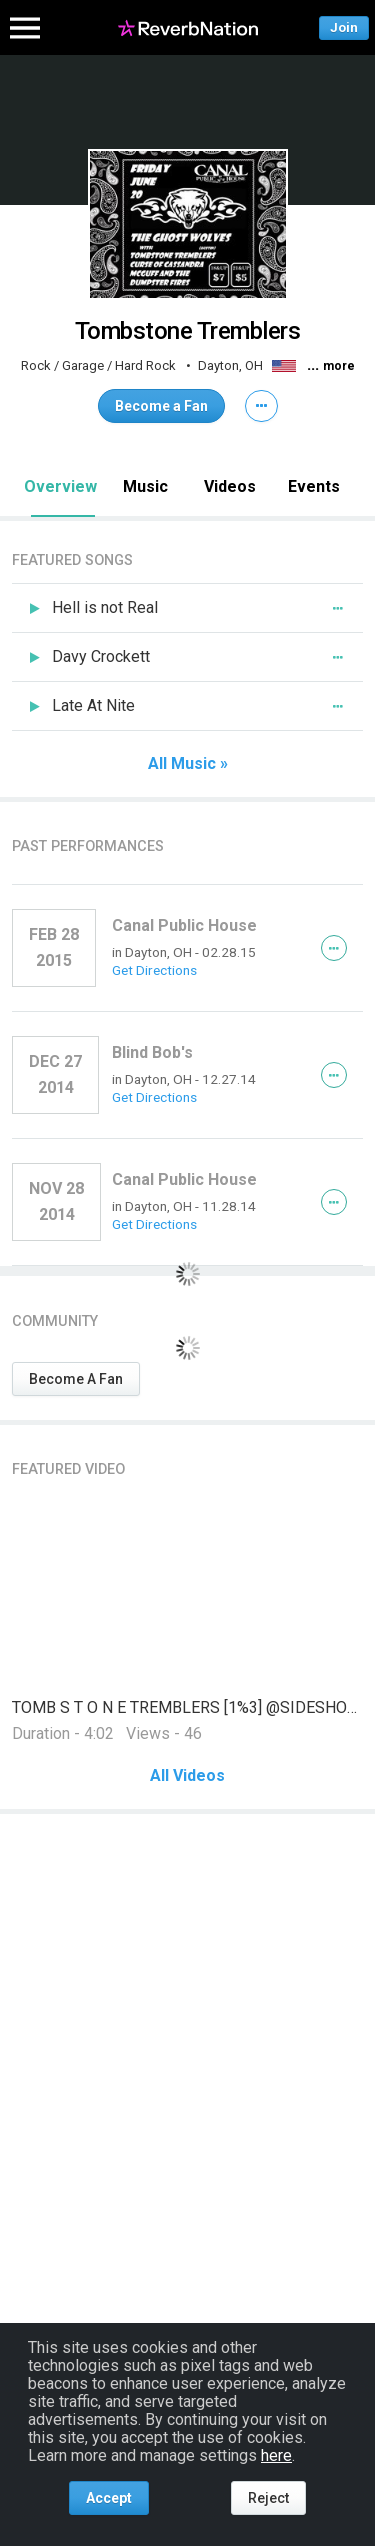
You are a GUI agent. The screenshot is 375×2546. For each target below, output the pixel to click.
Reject (268, 2498)
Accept (109, 2498)
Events (314, 486)
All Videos (187, 1776)
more (339, 366)
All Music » (188, 764)
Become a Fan (161, 406)
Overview (60, 486)
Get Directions (154, 970)
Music (145, 486)
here (276, 2455)
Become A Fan (76, 1379)
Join (344, 27)
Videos (230, 486)
